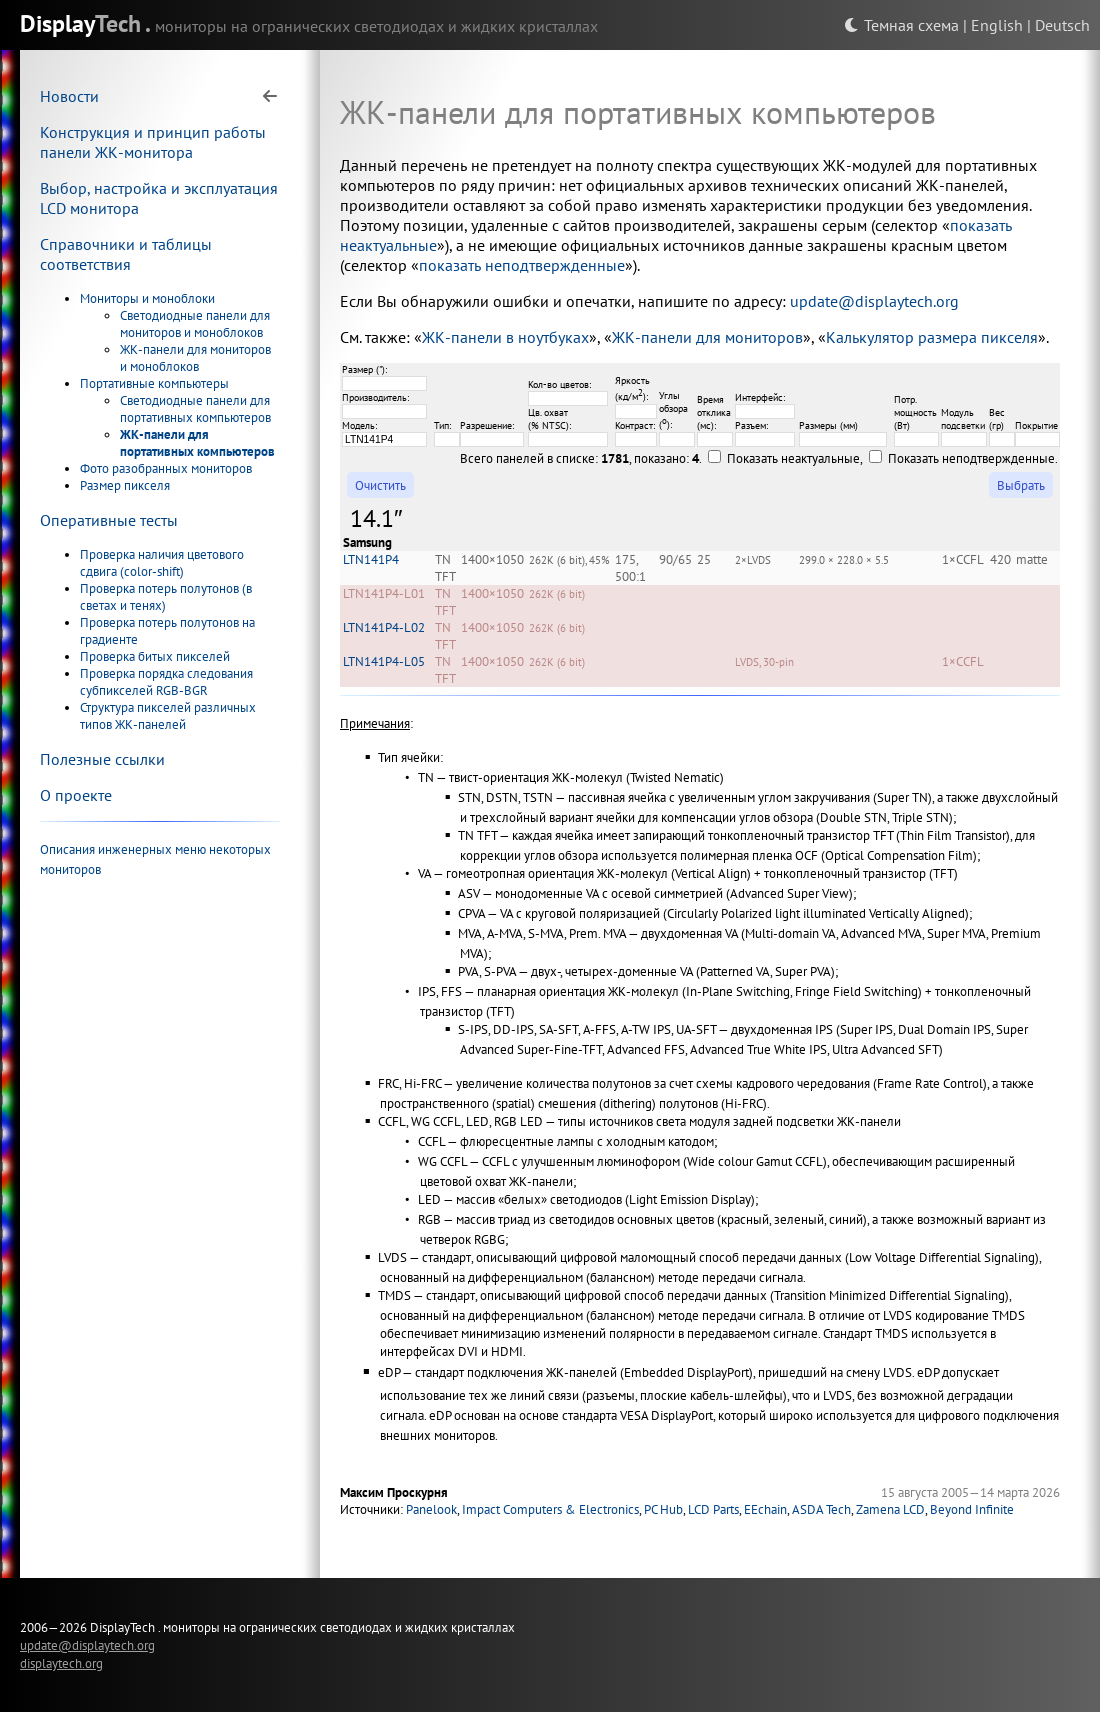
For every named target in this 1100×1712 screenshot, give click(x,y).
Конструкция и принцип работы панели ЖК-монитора (153, 142)
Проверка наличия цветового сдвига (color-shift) (162, 563)
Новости (69, 96)
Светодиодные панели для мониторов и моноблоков (195, 324)
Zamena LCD (890, 1509)
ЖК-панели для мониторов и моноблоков (195, 358)
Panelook (431, 1509)
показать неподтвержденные (522, 265)
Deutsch (1062, 25)
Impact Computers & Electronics (550, 1509)
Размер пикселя (125, 485)
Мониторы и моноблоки (147, 298)
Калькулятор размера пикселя (932, 337)
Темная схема (901, 25)
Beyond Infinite (972, 1509)
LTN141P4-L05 (384, 661)
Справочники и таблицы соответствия (126, 254)
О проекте (76, 795)
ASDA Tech (821, 1509)
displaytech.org (61, 1663)
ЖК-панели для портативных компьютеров (197, 443)
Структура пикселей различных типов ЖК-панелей (168, 716)
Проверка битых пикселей (155, 656)
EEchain (765, 1509)
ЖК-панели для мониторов (707, 337)
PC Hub (663, 1509)
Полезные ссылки (102, 759)
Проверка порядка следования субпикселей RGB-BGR (166, 682)
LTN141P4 (371, 559)
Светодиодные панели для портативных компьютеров (195, 409)
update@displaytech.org (874, 301)
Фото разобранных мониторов (166, 468)
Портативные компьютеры (154, 383)
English (997, 25)
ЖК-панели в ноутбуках (505, 337)
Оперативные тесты (109, 520)
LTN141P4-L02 (384, 627)
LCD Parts (713, 1509)
